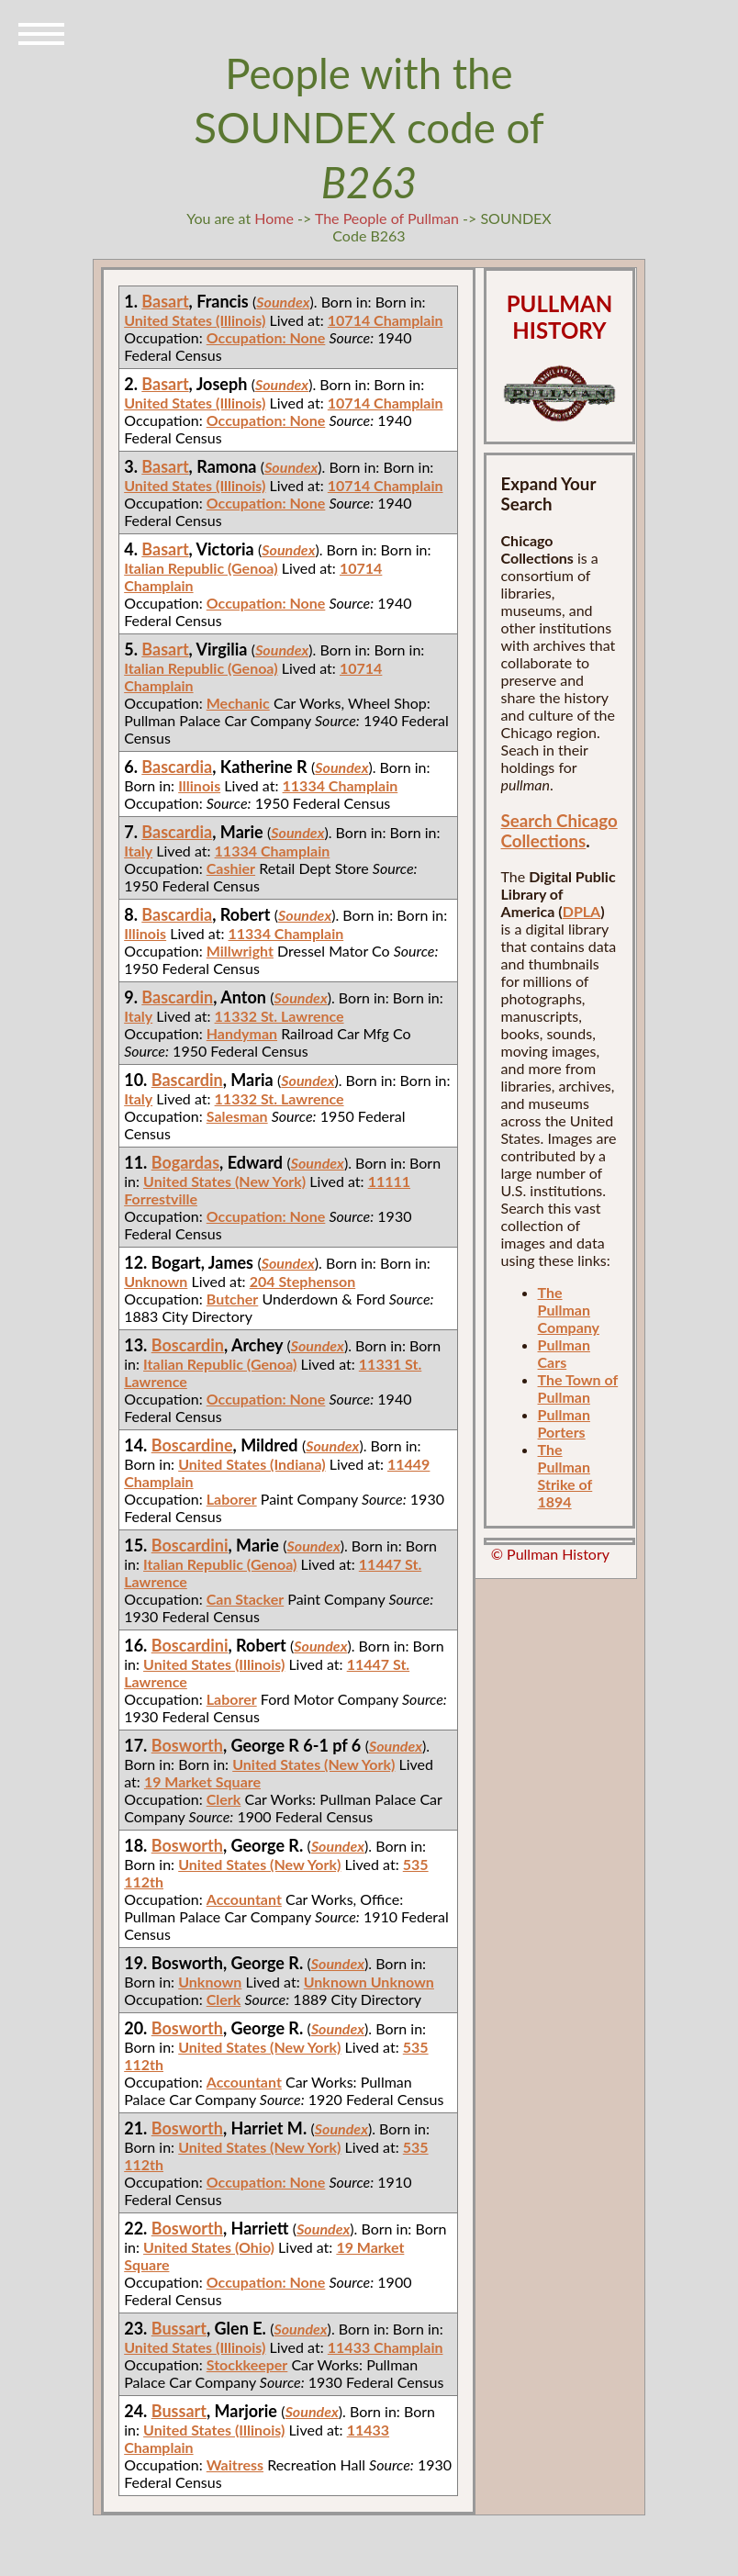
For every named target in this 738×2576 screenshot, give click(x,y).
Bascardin (177, 997)
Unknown (155, 1281)
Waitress (235, 2464)
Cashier (231, 868)
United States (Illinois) (194, 320)
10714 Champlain (385, 320)
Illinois (199, 785)
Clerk (224, 1799)
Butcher (233, 1298)
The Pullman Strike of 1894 (565, 1475)
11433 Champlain (385, 2347)
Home (274, 218)
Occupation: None (266, 337)
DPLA (582, 911)
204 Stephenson (303, 1281)
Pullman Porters (564, 1423)
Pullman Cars (564, 1353)
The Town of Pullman (578, 1388)
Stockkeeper (247, 2364)
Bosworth (187, 1745)
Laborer (232, 1498)
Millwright (240, 950)
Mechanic (238, 702)
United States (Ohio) (208, 2247)
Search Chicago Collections (559, 831)
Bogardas (185, 1162)
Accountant (244, 1899)
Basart (164, 301)
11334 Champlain (340, 785)
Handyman (242, 1033)
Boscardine (192, 1445)
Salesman (237, 1116)
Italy (138, 850)
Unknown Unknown (369, 1981)
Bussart (179, 2328)
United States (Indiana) (251, 1464)
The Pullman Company (568, 1309)
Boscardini (190, 1545)
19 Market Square (202, 1781)
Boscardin (187, 1345)
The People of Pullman (387, 218)
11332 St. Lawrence (279, 1016)
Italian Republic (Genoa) (200, 568)
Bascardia (176, 766)
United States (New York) (224, 1181)
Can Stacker (245, 1598)
